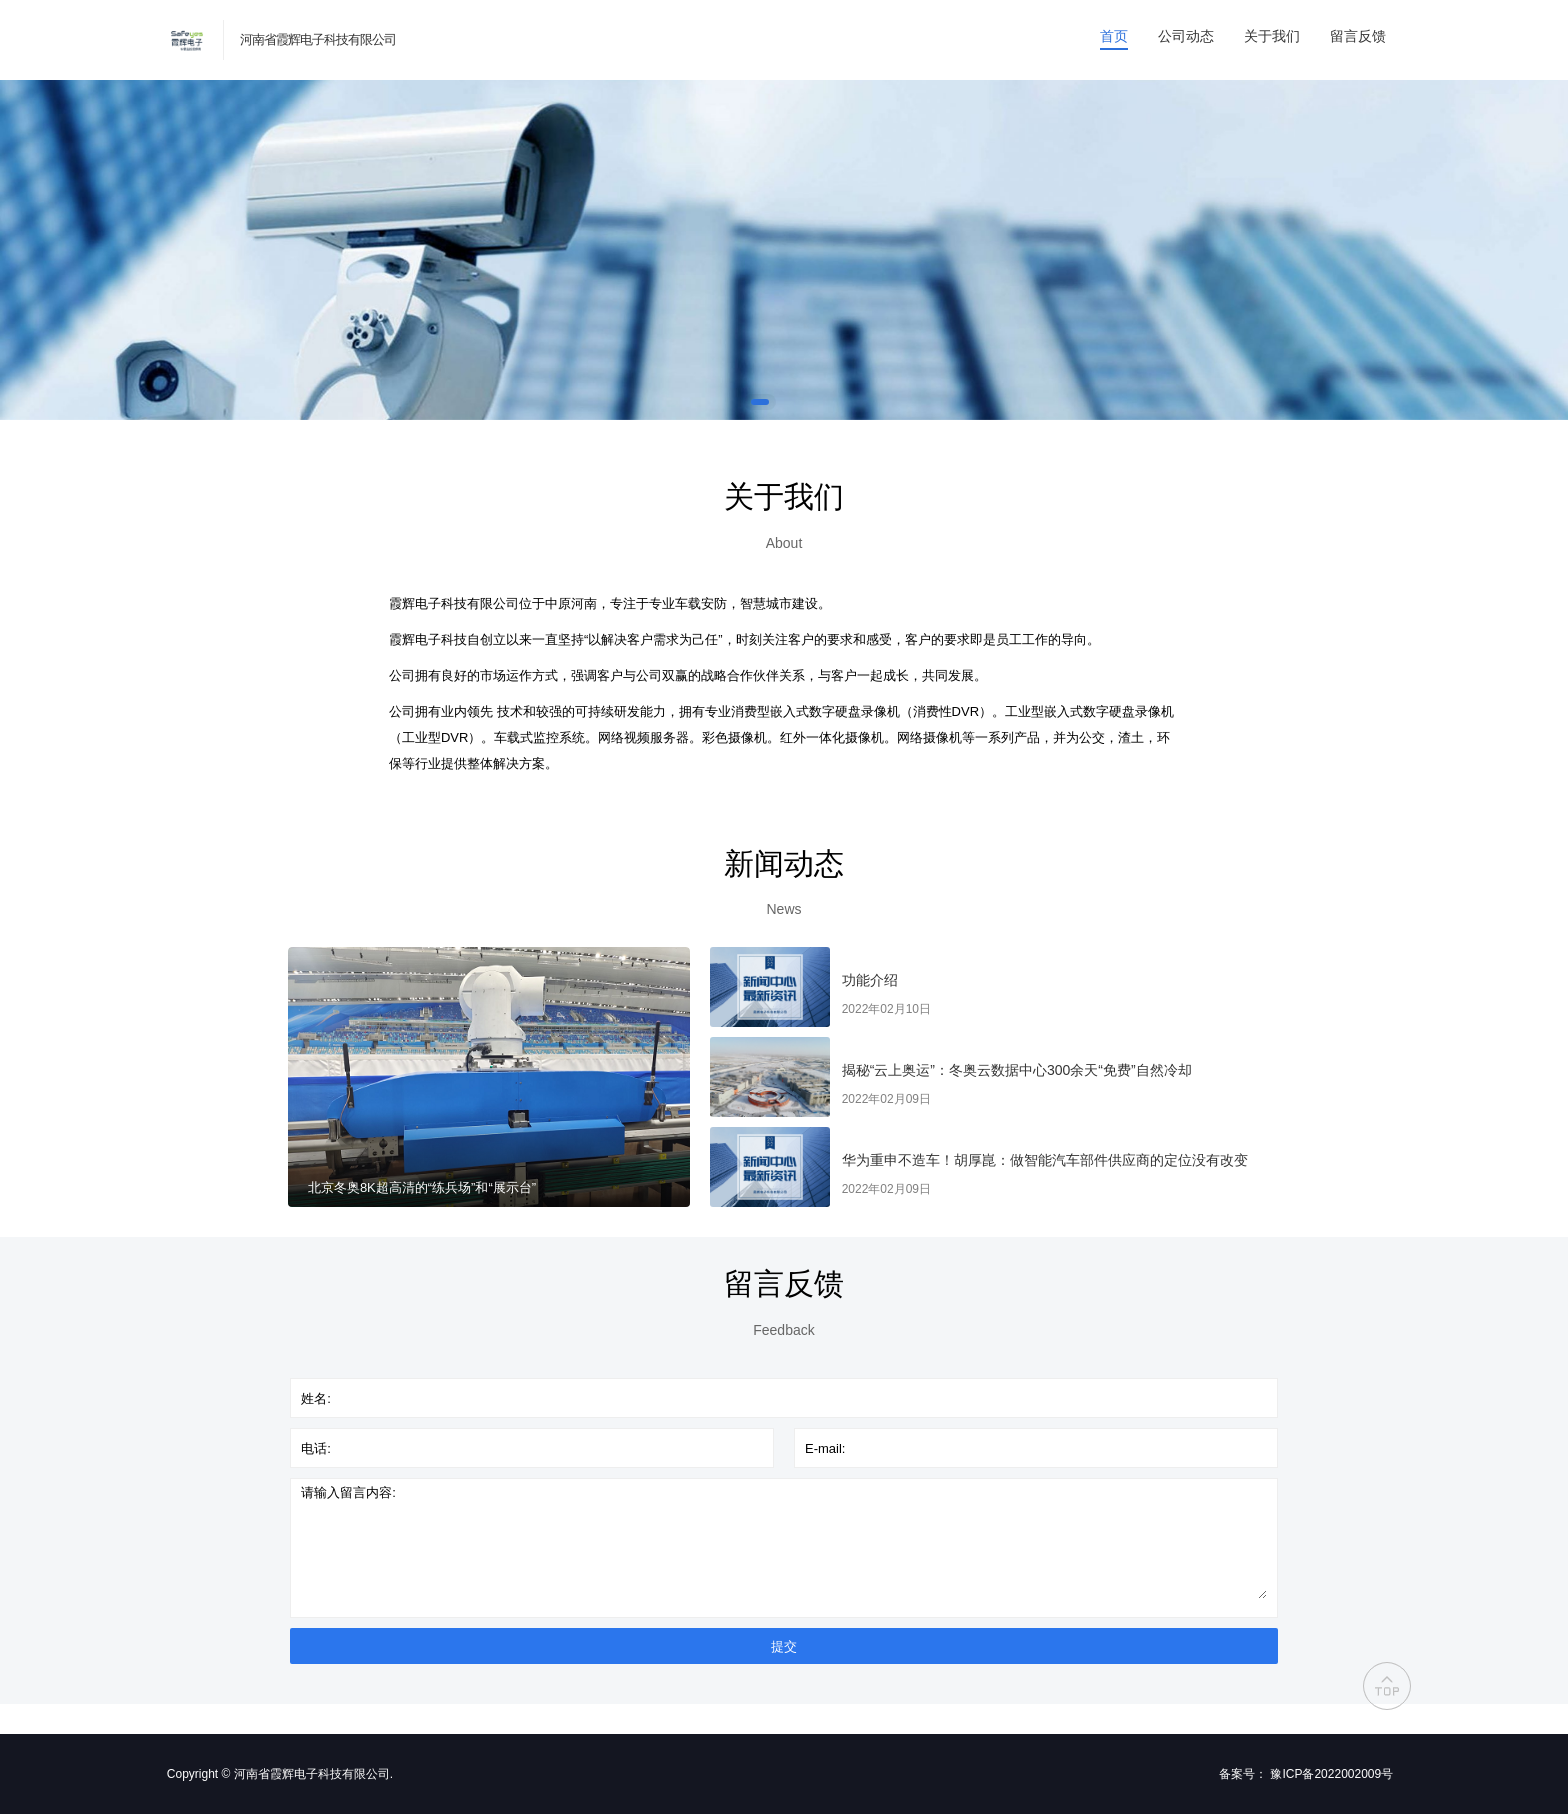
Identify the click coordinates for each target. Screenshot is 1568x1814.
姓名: (316, 1398)
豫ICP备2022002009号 (1331, 1774)
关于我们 (1272, 36)
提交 (784, 1646)
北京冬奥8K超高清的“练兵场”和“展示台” (422, 1187)
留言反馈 (1358, 36)
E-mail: (825, 1448)
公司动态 (1186, 36)
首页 (1114, 36)
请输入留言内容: (348, 1492)
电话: (316, 1448)
